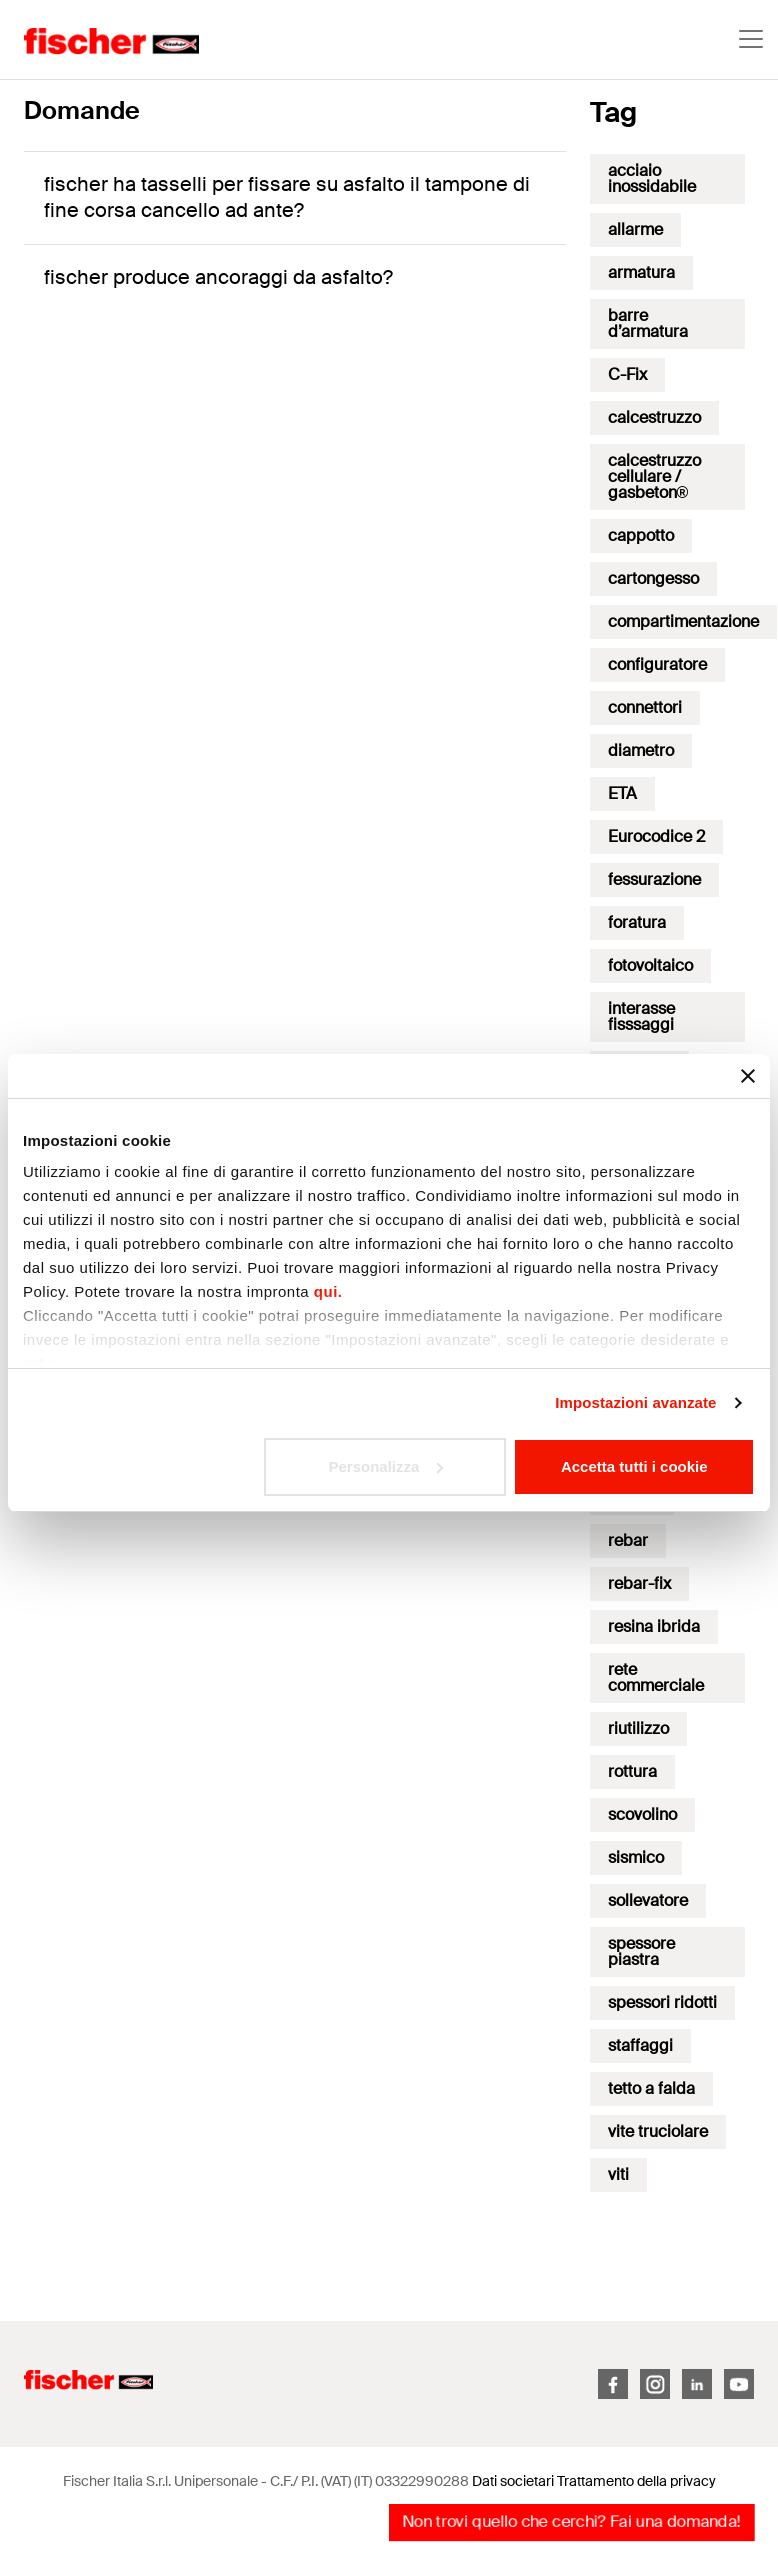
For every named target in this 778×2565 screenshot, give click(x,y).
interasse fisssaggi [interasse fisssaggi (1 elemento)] (641, 1016)
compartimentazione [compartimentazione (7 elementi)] (683, 621)
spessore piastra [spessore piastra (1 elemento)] (641, 1951)
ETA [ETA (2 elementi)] (622, 793)
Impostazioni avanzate (635, 1402)
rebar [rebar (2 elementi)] (628, 1540)
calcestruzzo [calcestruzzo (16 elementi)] (654, 417)
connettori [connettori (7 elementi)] (645, 707)
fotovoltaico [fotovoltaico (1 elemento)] (650, 965)
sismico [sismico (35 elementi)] (636, 1857)
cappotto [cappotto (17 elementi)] (641, 535)
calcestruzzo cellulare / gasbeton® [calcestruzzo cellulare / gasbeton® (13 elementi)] (654, 476)
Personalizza (385, 1466)
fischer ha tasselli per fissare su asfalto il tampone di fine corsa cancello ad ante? (287, 197)
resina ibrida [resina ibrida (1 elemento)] (654, 1626)
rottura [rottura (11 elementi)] (632, 1771)
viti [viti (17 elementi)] (618, 2174)
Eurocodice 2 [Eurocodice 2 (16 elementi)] (656, 836)
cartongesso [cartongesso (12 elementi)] (653, 578)
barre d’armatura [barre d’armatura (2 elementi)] (648, 323)
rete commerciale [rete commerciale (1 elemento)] (656, 1677)
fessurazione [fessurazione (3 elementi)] (654, 879)
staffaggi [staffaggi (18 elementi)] (640, 2045)
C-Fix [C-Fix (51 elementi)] (627, 374)
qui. (328, 1291)
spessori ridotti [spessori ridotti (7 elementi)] (662, 2002)
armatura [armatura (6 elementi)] (641, 272)
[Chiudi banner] (748, 1076)
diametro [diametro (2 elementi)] (641, 750)
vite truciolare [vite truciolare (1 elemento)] (658, 2131)
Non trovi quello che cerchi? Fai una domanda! (571, 2521)
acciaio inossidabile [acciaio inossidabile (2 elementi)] (652, 178)
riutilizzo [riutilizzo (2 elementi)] (638, 1728)
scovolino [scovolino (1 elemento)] (642, 1814)
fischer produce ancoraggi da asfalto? (218, 277)
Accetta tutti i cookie (634, 1466)
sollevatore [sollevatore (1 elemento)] (648, 1900)
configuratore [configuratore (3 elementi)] (657, 664)
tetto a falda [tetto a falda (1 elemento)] (651, 2088)
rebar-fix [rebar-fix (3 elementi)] (639, 1583)
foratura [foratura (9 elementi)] (637, 922)
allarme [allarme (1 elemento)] (635, 229)
